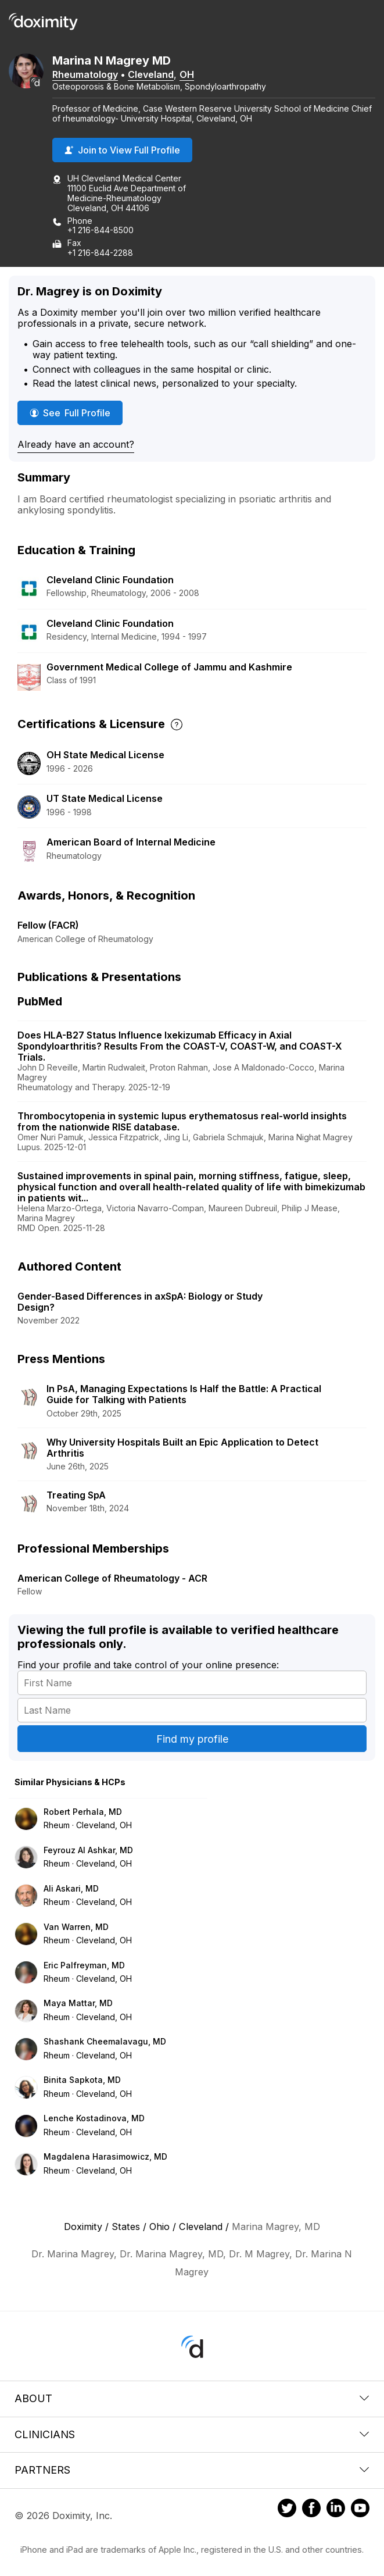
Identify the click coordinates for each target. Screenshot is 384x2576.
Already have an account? (75, 444)
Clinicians (192, 2434)
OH (187, 74)
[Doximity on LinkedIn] (335, 2509)
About (192, 2398)
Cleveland (151, 74)
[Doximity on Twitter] (287, 2509)
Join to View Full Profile (122, 150)
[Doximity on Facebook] (311, 2509)
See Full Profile (76, 412)
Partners (192, 2470)
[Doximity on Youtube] (360, 2509)
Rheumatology (85, 74)
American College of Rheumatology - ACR (112, 1578)
